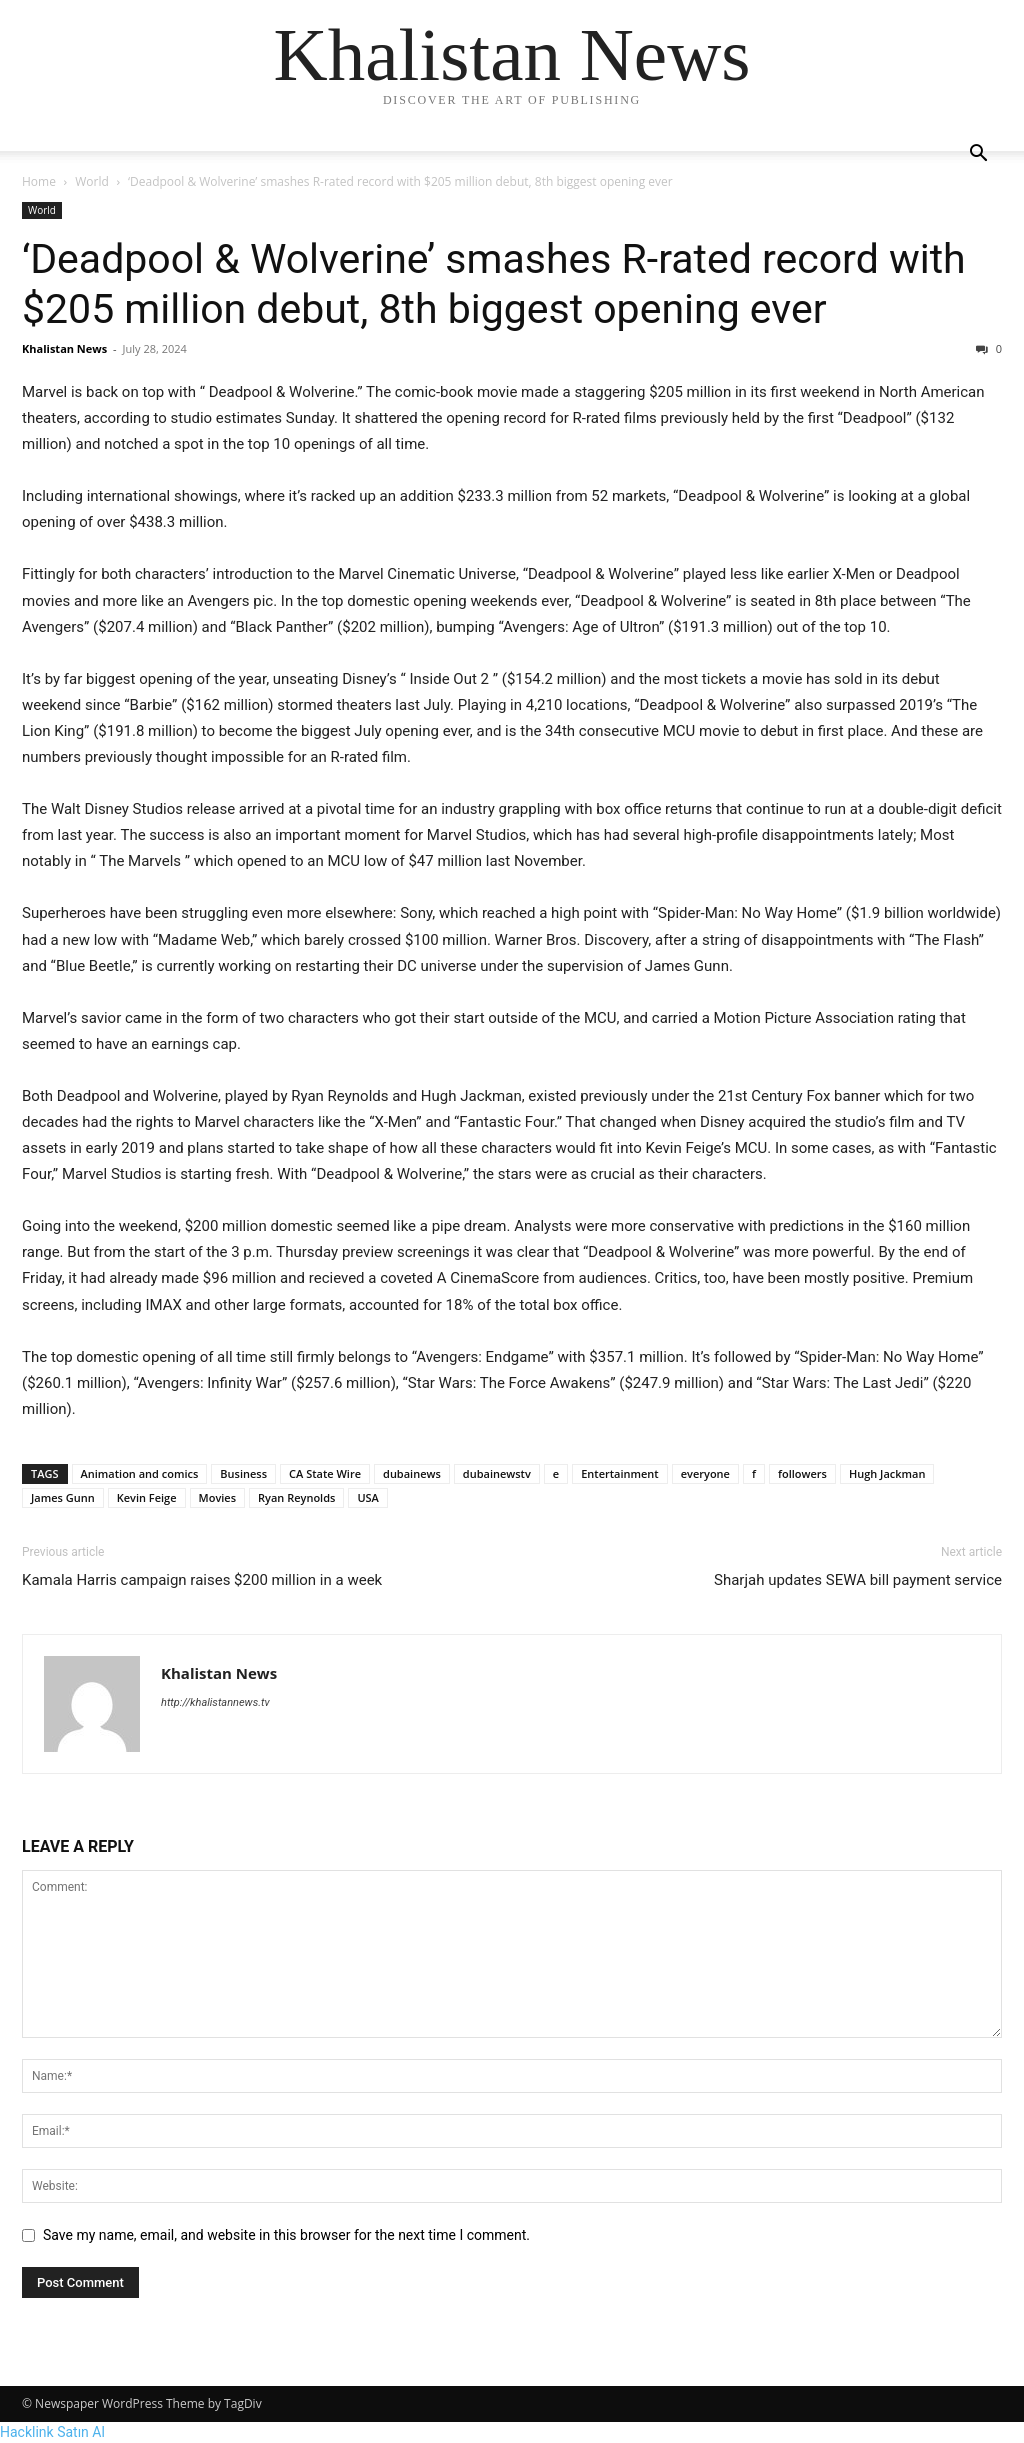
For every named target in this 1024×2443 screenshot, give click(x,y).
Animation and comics (140, 1473)
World (92, 181)
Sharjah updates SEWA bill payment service (858, 1580)
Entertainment (620, 1473)
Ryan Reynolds (296, 1497)
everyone (705, 1473)
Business (243, 1473)
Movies (218, 1497)
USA (368, 1497)
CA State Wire (325, 1473)
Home (39, 181)
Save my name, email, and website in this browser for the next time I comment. (286, 2235)
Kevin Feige (147, 1497)
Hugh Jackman (887, 1473)
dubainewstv (497, 1473)
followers (802, 1473)
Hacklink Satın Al (52, 2432)
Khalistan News (64, 348)
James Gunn (63, 1497)
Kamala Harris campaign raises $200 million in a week (202, 1580)
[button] (978, 155)
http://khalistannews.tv (215, 1702)
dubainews (412, 1473)
